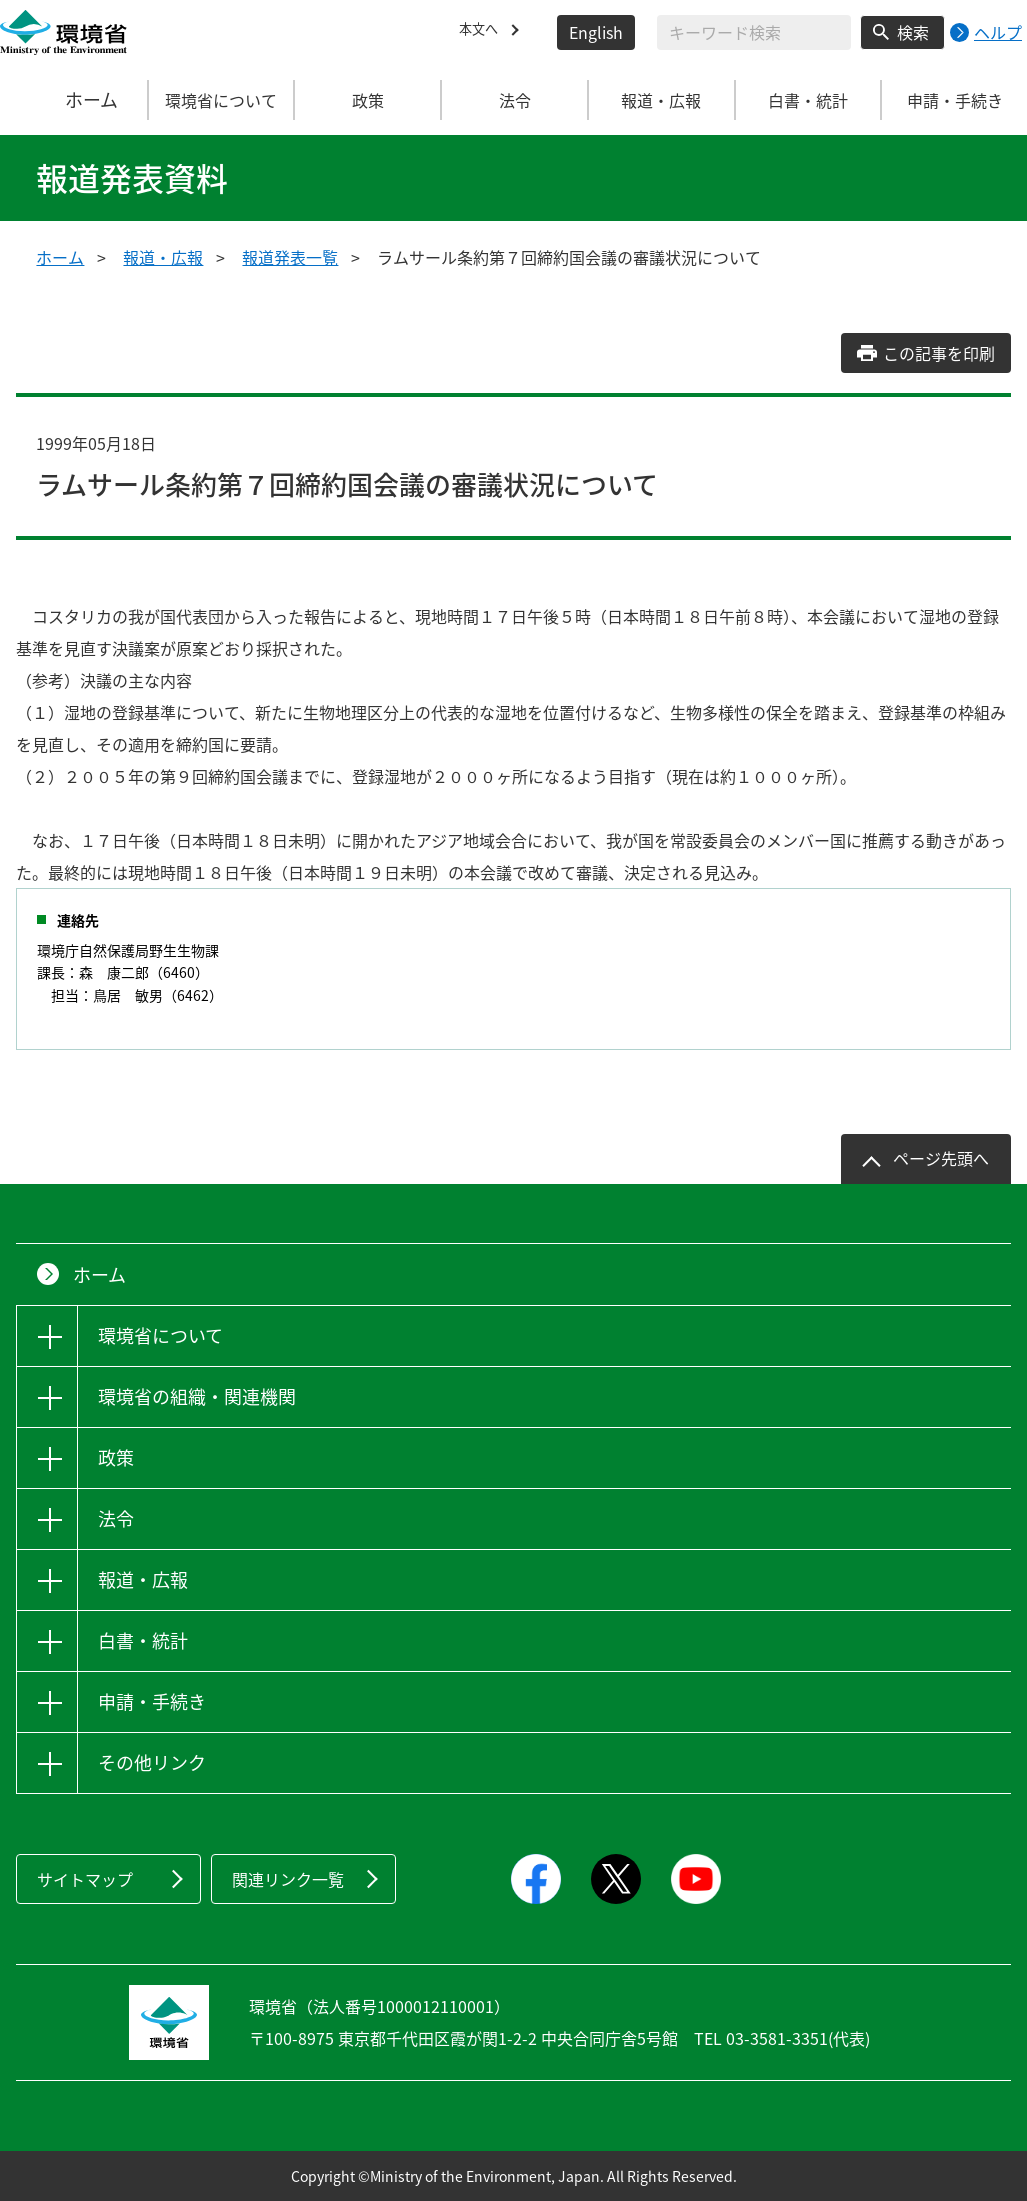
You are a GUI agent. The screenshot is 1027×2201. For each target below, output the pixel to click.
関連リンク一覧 (288, 1879)
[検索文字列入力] (754, 32)
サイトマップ (85, 1879)
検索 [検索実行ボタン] (913, 32)
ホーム (74, 100)
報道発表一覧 (290, 257)
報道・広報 (163, 257)
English (596, 32)
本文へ (483, 32)
